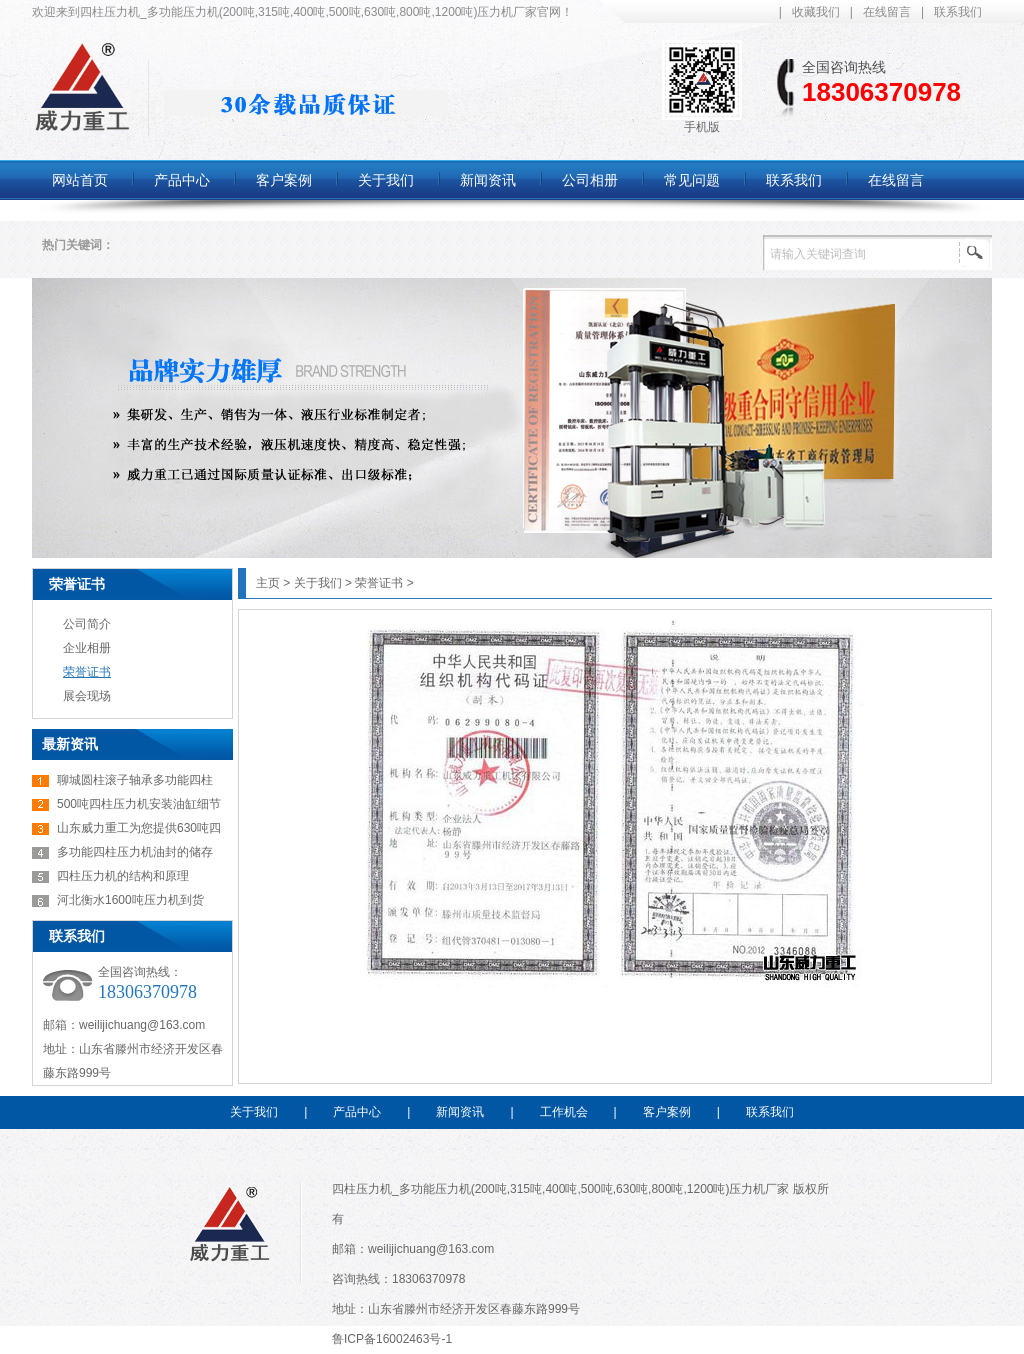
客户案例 (667, 1112)
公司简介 (87, 624)
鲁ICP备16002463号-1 (392, 1339)
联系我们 (958, 12)
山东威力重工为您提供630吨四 (139, 828)
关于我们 (318, 583)
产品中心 (357, 1112)
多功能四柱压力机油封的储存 (135, 852)
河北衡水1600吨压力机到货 (130, 900)
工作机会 (564, 1112)
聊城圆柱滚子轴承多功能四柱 (135, 780)
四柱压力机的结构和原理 (123, 876)
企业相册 (87, 648)
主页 (268, 583)
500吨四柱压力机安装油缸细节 (139, 804)
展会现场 (87, 696)
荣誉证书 (77, 584)
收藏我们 (816, 12)
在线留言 (887, 12)
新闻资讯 (460, 1112)
